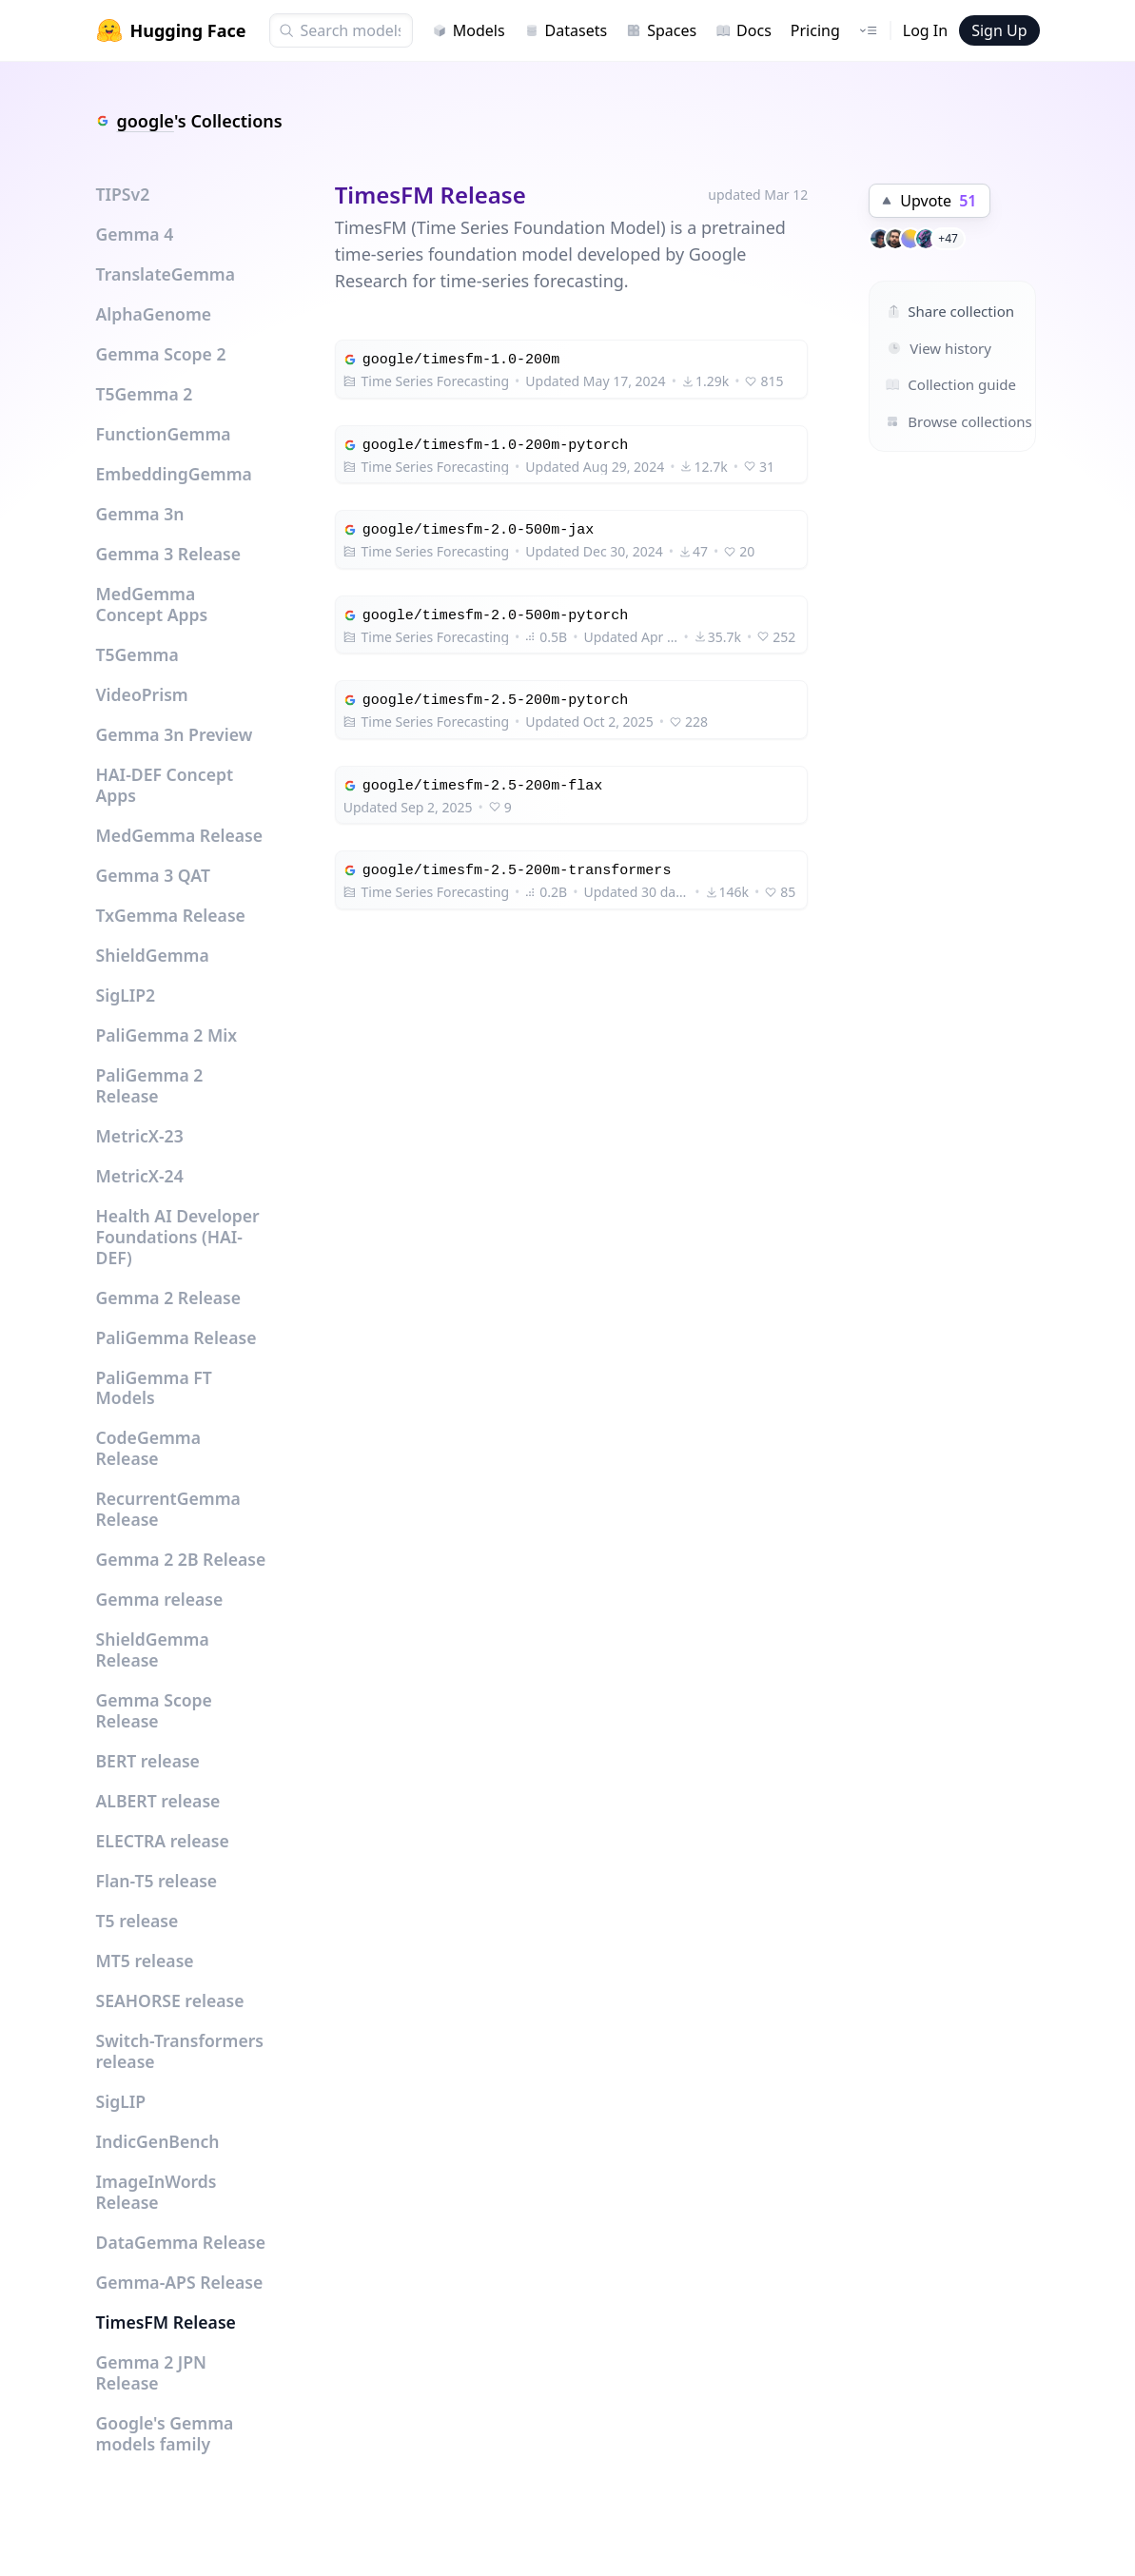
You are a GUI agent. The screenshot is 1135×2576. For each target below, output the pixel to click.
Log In (925, 30)
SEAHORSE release (170, 2000)
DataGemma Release (180, 2242)
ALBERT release (158, 1800)
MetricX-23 (140, 1135)
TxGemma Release (170, 915)
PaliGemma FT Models (154, 1388)
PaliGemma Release (176, 1337)
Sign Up (999, 30)
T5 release (137, 1920)
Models (468, 30)
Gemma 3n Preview (174, 734)
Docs (743, 30)
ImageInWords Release (156, 2192)
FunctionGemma (163, 433)
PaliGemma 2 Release (150, 1085)
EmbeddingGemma (174, 473)
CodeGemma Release (149, 1448)
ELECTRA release (162, 1840)
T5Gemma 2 (144, 393)
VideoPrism (142, 694)
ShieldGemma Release (152, 1649)
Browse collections (931, 421)
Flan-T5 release (157, 1880)
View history (940, 348)
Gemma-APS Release (180, 2282)
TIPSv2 (123, 194)
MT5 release (145, 1960)
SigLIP (121, 2101)
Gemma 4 (135, 234)
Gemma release (160, 1599)
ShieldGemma (152, 955)
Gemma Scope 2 (161, 353)
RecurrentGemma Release (168, 1509)
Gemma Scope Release (154, 1710)
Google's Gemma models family (165, 2433)
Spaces (661, 30)
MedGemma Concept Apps (152, 604)
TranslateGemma (165, 273)
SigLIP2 (126, 995)
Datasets (566, 30)
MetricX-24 (140, 1175)
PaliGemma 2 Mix (167, 1035)
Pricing (815, 30)
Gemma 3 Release (169, 553)
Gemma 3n (140, 513)
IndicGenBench (158, 2141)
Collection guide (931, 384)
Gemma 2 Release (169, 1297)
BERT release (148, 1760)
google (145, 120)
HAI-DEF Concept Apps (165, 785)
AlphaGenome (154, 313)
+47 (948, 238)
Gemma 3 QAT (153, 875)
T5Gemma (137, 654)
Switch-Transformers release (180, 2051)
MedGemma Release (180, 835)
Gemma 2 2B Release (181, 1559)
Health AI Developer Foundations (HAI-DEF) (178, 1236)
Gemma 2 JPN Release (151, 2372)
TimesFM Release (166, 2322)
